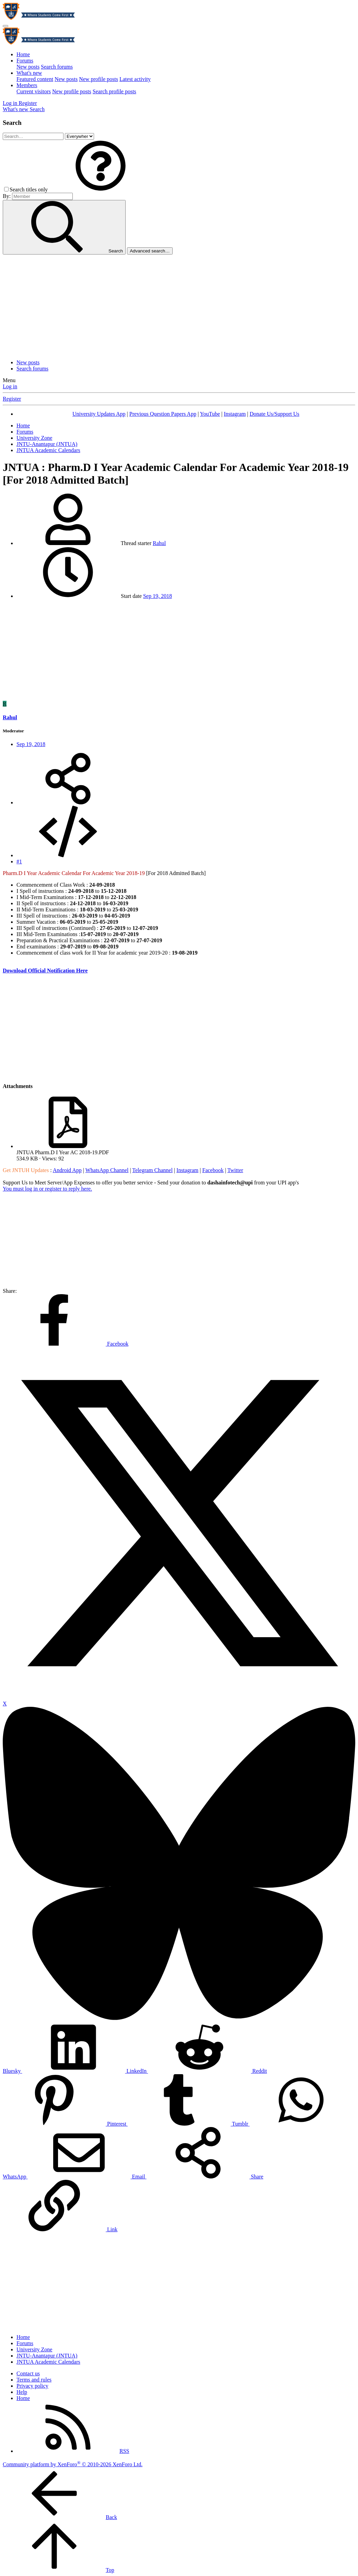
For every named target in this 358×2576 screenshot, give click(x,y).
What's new (29, 73)
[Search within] (79, 136)
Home (23, 54)
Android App (67, 1170)
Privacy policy (32, 2386)
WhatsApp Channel (107, 1170)
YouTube (210, 414)
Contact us (28, 2373)
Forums (24, 60)
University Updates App (99, 414)
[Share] (67, 802)
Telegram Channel (152, 1170)
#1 (19, 861)
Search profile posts (114, 91)
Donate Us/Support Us (274, 414)
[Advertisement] (179, 306)
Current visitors (33, 91)
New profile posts (98, 79)
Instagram (235, 414)
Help (21, 2392)
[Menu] (5, 26)
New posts (27, 67)
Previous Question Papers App (162, 414)
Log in (10, 386)
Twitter (235, 1170)
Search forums (57, 67)
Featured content (34, 79)
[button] (100, 189)
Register (12, 399)
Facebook (212, 1170)
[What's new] (16, 109)
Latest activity (135, 79)
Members (26, 85)
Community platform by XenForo (72, 2464)
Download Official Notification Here (45, 970)
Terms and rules (33, 2380)
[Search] (37, 109)
